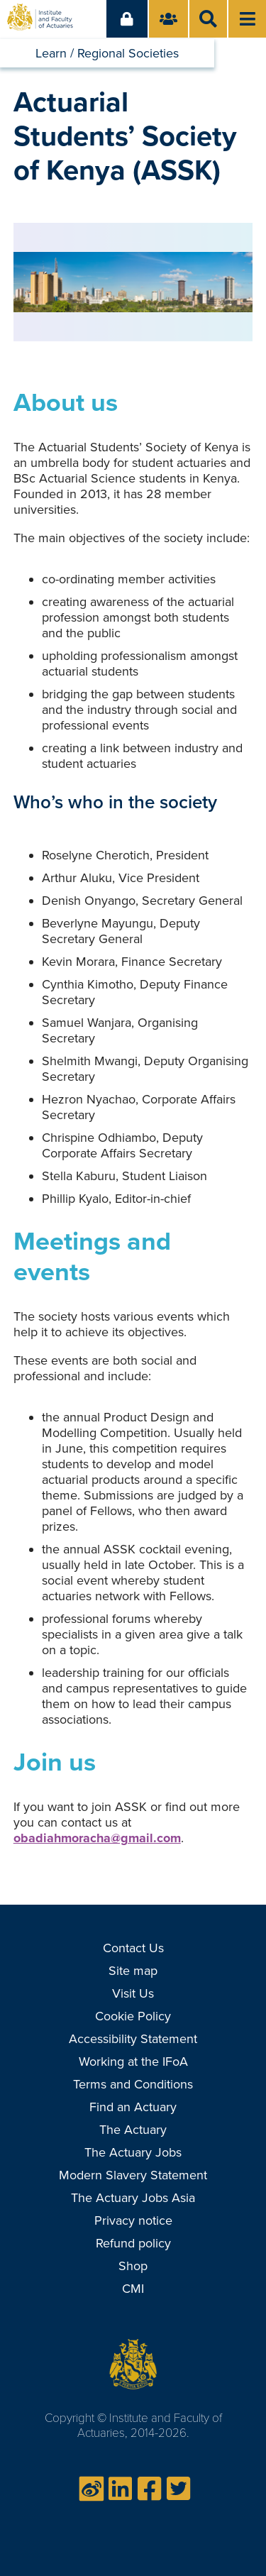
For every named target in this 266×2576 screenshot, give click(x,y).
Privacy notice (133, 2220)
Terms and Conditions (133, 2084)
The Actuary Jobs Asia (133, 2198)
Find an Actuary (133, 2107)
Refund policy (133, 2243)
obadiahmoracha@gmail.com (97, 1838)
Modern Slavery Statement (133, 2175)
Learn (51, 53)
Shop (133, 2266)
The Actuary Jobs (133, 2152)
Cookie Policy (133, 2016)
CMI (133, 2288)
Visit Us (133, 1993)
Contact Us (133, 1948)
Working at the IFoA (133, 2061)
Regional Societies (128, 53)
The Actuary (133, 2129)
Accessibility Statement (133, 2039)
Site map (133, 1970)
